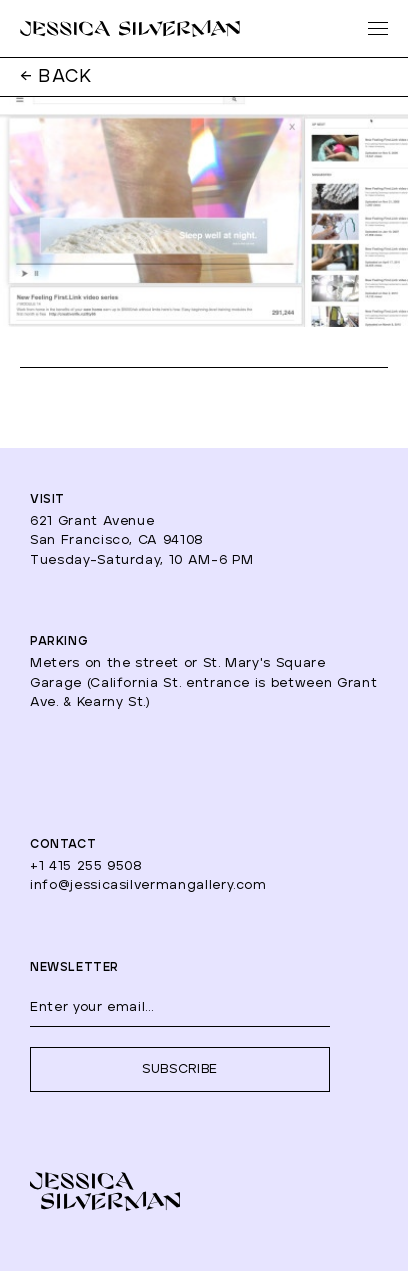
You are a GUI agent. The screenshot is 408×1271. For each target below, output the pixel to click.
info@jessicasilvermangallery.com (148, 885)
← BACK (56, 77)
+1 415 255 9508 (86, 866)
